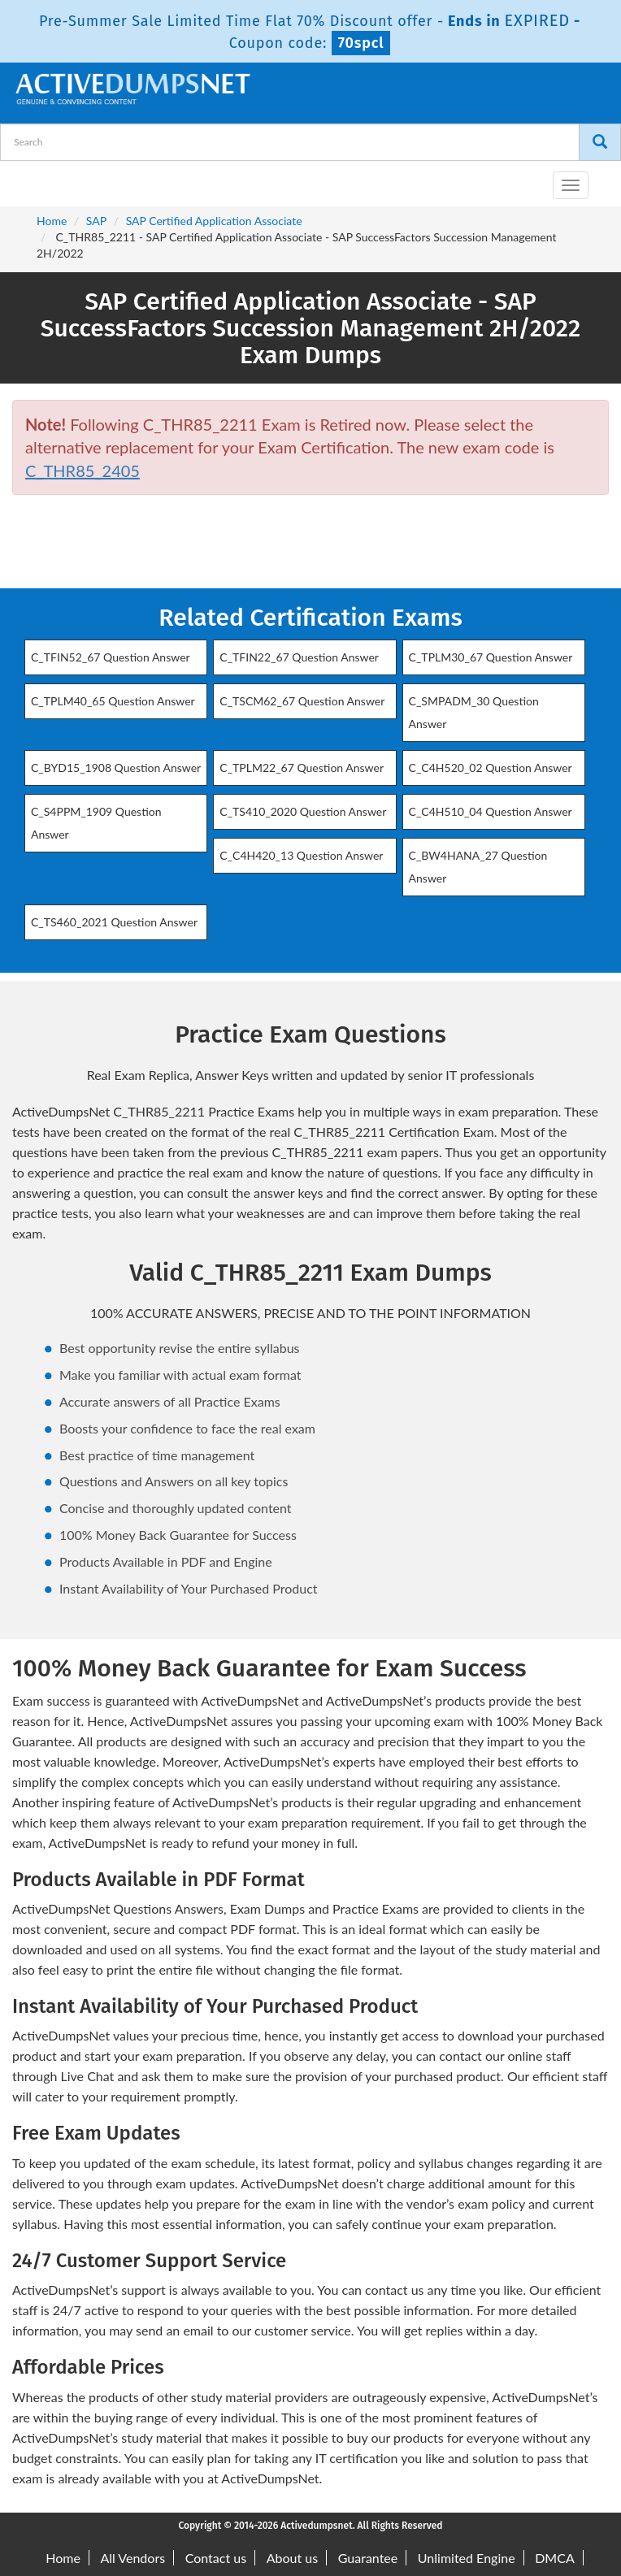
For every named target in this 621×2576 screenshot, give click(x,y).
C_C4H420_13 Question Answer (301, 855)
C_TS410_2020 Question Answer (302, 811)
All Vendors (132, 2557)
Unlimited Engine (466, 2557)
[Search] (600, 142)
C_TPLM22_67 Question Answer (301, 767)
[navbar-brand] (32, 179)
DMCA (555, 2557)
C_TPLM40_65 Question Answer (113, 701)
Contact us (215, 2557)
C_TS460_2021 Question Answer (114, 922)
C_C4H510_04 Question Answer (490, 811)
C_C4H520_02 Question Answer (490, 767)
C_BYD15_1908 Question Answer (116, 767)
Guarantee (367, 2557)
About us (292, 2557)
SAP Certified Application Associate (214, 221)
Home (52, 221)
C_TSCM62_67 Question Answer (301, 701)
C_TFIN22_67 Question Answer (299, 657)
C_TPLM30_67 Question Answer (491, 657)
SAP (96, 221)
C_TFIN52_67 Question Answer (110, 657)
